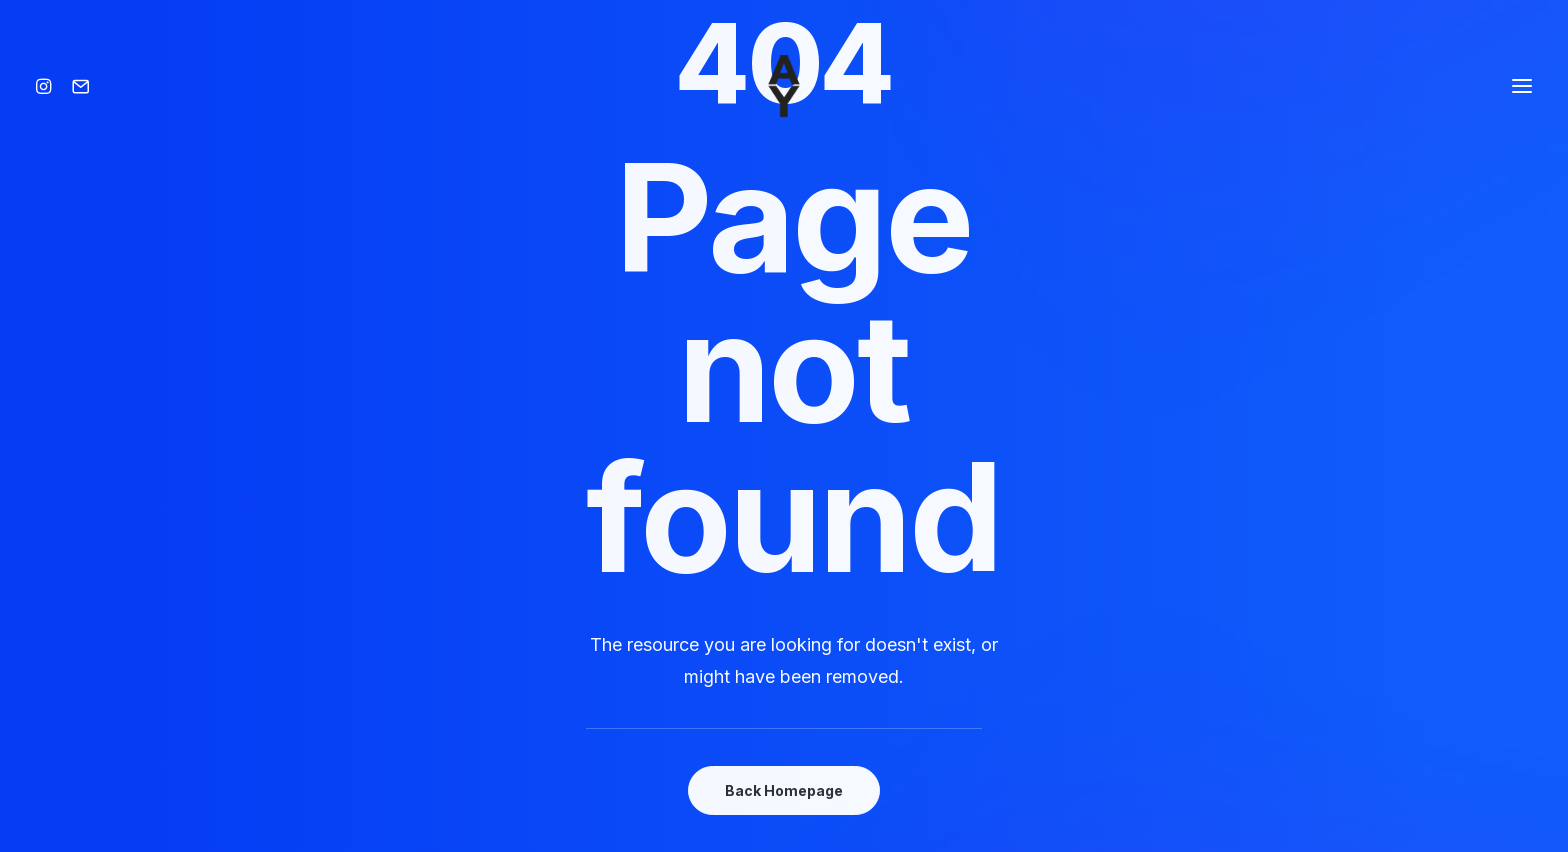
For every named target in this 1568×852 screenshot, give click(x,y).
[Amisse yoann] (784, 86)
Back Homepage (784, 790)
